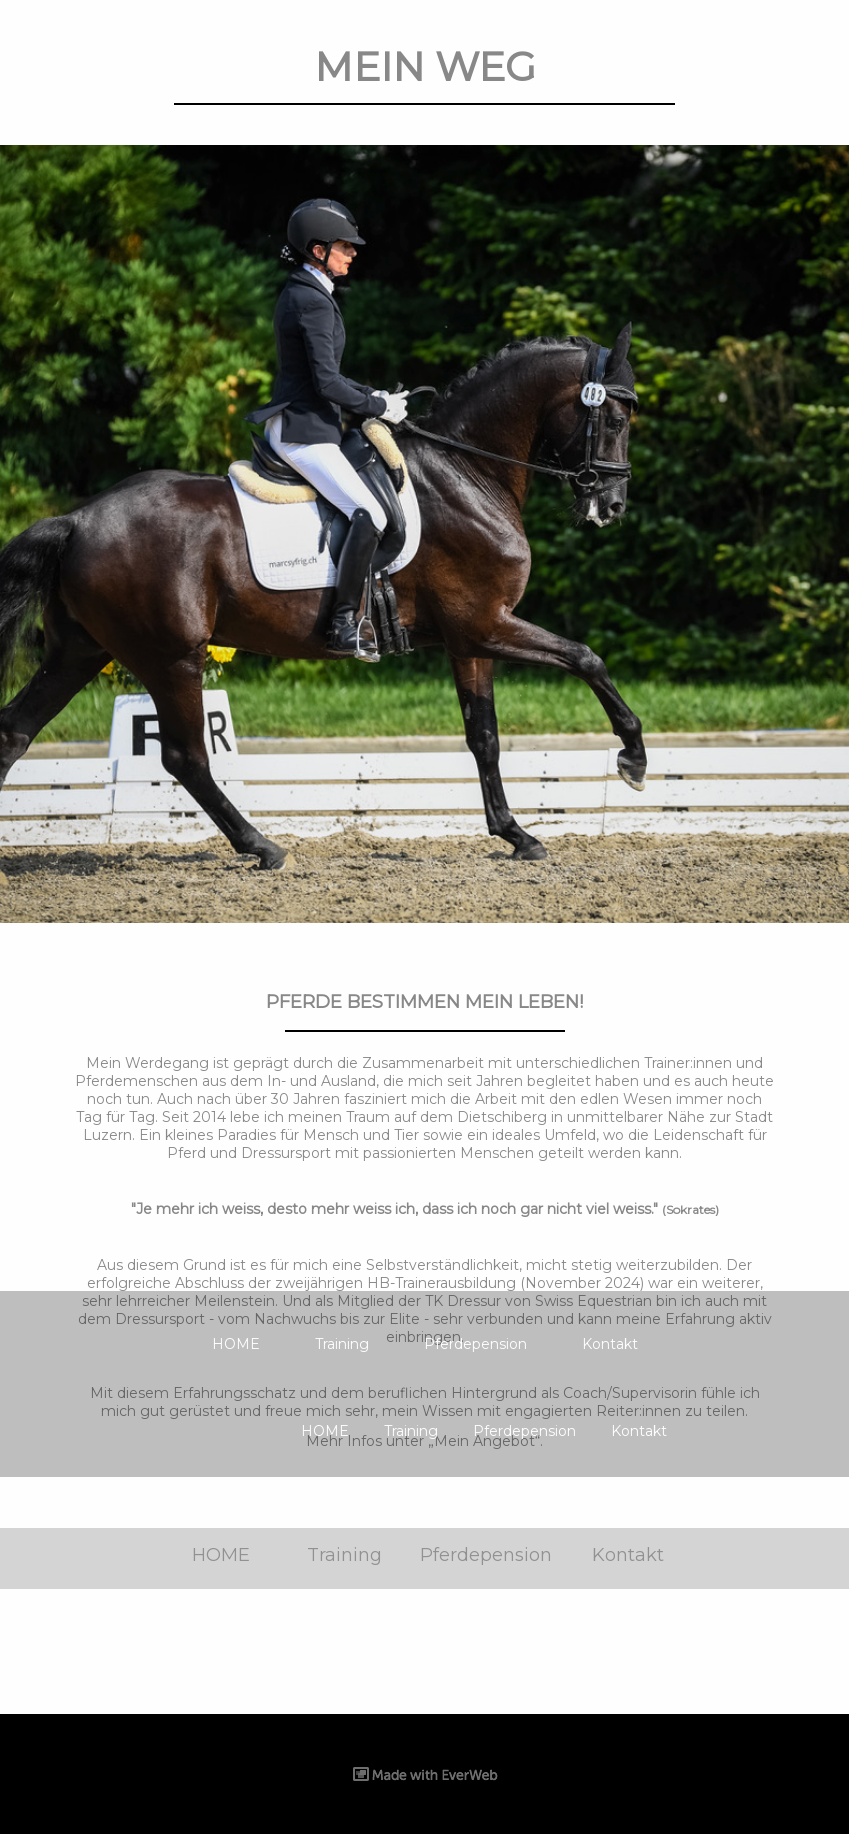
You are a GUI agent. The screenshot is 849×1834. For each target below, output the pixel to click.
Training (342, 1344)
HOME (236, 1344)
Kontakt (610, 1344)
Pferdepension (475, 1344)
